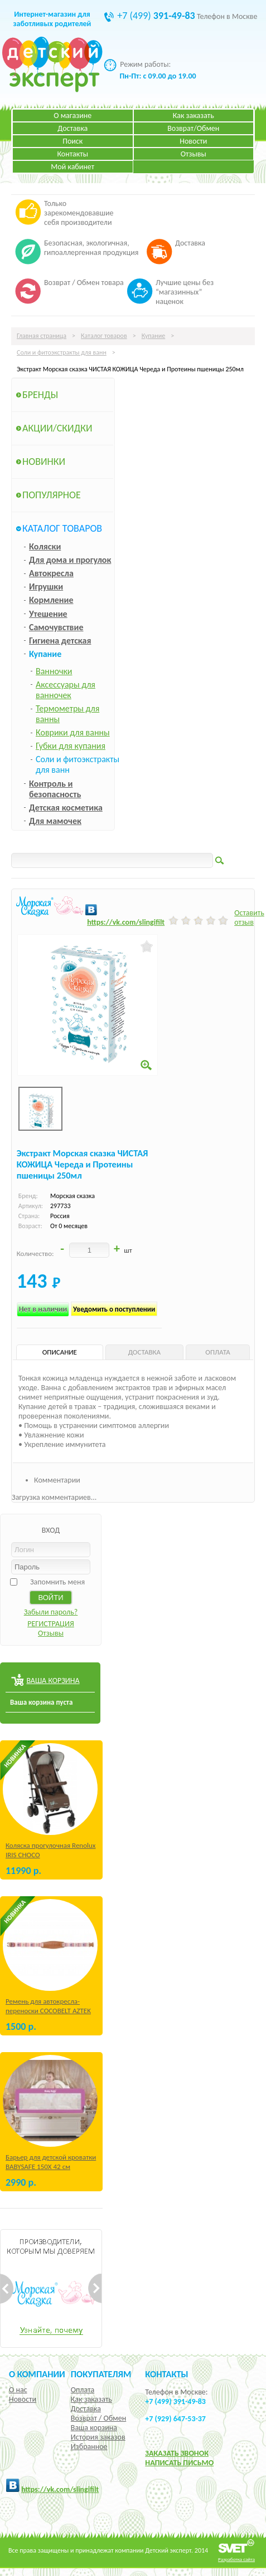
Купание (154, 336)
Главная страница (41, 336)
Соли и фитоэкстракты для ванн (62, 352)
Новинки (43, 461)
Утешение (48, 614)
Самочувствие (56, 627)
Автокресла (51, 573)
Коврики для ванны (73, 732)
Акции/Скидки (57, 428)
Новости (193, 141)
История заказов (98, 2437)
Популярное (51, 495)
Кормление (51, 600)
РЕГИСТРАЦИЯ (50, 1623)
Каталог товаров (104, 336)
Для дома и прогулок (70, 560)
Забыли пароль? (51, 1612)
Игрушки (46, 586)
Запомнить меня (57, 1582)
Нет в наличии (43, 1309)
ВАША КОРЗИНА (52, 1680)
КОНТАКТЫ (166, 2373)
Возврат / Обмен (98, 2418)
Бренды (40, 395)
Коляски (45, 546)
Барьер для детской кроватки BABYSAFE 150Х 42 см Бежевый (51, 2166)
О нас (18, 2390)
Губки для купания (70, 745)
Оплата (83, 2390)
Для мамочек (55, 821)
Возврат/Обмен (193, 128)
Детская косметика (66, 807)
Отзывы (193, 154)
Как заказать (193, 115)
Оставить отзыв (249, 917)
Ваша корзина (94, 2427)
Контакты (72, 154)
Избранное (89, 2446)
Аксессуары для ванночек (65, 689)
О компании (37, 2373)
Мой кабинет (72, 166)
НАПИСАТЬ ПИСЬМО (179, 2462)
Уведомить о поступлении (114, 1309)
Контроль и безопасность (55, 788)
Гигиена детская (60, 640)
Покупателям (101, 2373)
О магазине (72, 115)
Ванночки (54, 671)
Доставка (72, 128)
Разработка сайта (236, 2559)
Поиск (72, 141)
